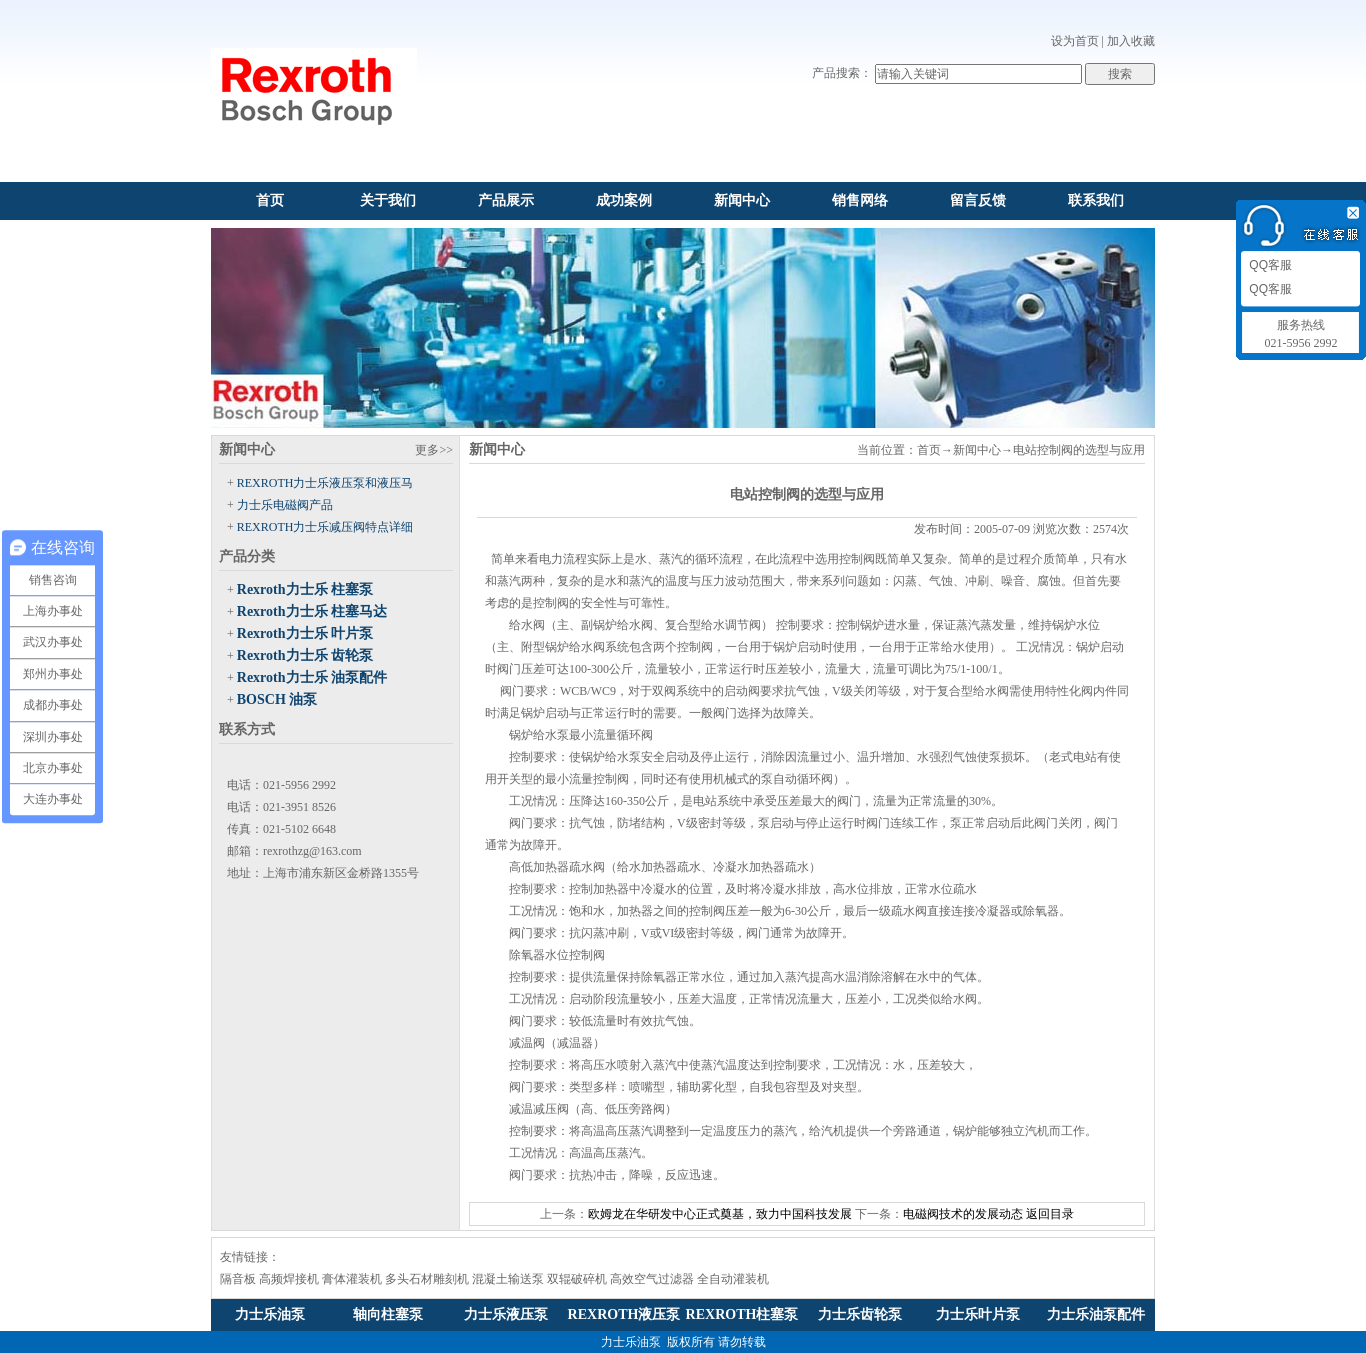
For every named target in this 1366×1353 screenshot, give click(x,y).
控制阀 (857, 559)
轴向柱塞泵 (388, 1314)
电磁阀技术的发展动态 (963, 1214)
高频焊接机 (289, 1279)
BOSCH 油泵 (277, 699)
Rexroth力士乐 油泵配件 (312, 677)
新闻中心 (742, 200)
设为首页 (1075, 41)
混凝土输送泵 (508, 1279)
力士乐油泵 (270, 1314)
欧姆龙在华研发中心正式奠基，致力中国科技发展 (720, 1214)
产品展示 (506, 200)
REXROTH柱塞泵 (742, 1314)
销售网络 (860, 200)
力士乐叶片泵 (978, 1314)
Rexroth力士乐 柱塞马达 (312, 611)
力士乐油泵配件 (1096, 1314)
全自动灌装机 (733, 1279)
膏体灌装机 (352, 1279)
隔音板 (238, 1279)
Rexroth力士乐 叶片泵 (305, 633)
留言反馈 (978, 200)
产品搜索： (842, 73)
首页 (270, 200)
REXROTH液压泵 (624, 1314)
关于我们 (388, 200)
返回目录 (1050, 1214)
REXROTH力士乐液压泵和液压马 (325, 483)
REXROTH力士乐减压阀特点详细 (325, 527)
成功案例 (624, 200)
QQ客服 (1269, 265)
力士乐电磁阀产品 (285, 505)
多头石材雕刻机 (427, 1279)
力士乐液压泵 (506, 1314)
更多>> (434, 450)
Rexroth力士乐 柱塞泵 (305, 589)
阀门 (521, 823)
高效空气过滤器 (652, 1279)
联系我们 (1096, 200)
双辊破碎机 (577, 1279)
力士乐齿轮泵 (860, 1314)
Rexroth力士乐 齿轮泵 (305, 655)
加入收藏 (1131, 41)
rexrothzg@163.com (312, 851)
